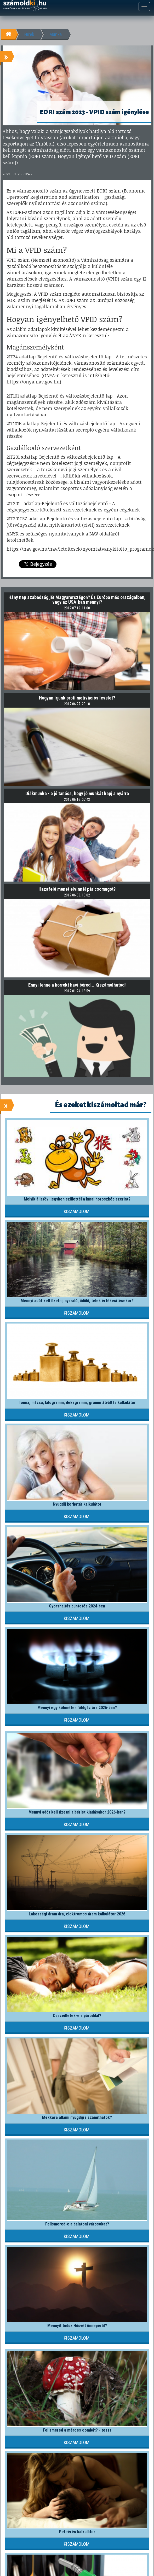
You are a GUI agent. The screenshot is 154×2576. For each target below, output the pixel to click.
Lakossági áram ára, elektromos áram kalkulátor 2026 (77, 1913)
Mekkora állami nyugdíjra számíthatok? (77, 2117)
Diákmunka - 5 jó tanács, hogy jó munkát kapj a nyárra (77, 793)
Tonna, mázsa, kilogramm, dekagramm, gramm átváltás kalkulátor (77, 1402)
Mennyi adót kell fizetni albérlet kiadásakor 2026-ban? (77, 1812)
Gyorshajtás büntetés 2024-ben (77, 1606)
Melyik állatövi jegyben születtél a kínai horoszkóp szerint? (77, 1199)
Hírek (29, 34)
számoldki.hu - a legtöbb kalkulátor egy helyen (24, 6)
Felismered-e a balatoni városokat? (77, 2224)
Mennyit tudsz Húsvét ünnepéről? (77, 2325)
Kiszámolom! (77, 1211)
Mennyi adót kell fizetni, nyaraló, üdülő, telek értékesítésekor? (77, 1300)
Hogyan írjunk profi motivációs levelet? (77, 698)
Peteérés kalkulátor (77, 2531)
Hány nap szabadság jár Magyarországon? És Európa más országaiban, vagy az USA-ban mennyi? (77, 600)
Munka (55, 34)
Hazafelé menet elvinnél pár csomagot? (77, 889)
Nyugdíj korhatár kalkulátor (77, 1504)
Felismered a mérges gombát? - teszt (77, 2430)
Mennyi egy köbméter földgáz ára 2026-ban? (77, 1707)
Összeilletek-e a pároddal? (77, 2015)
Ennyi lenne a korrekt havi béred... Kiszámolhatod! (77, 985)
